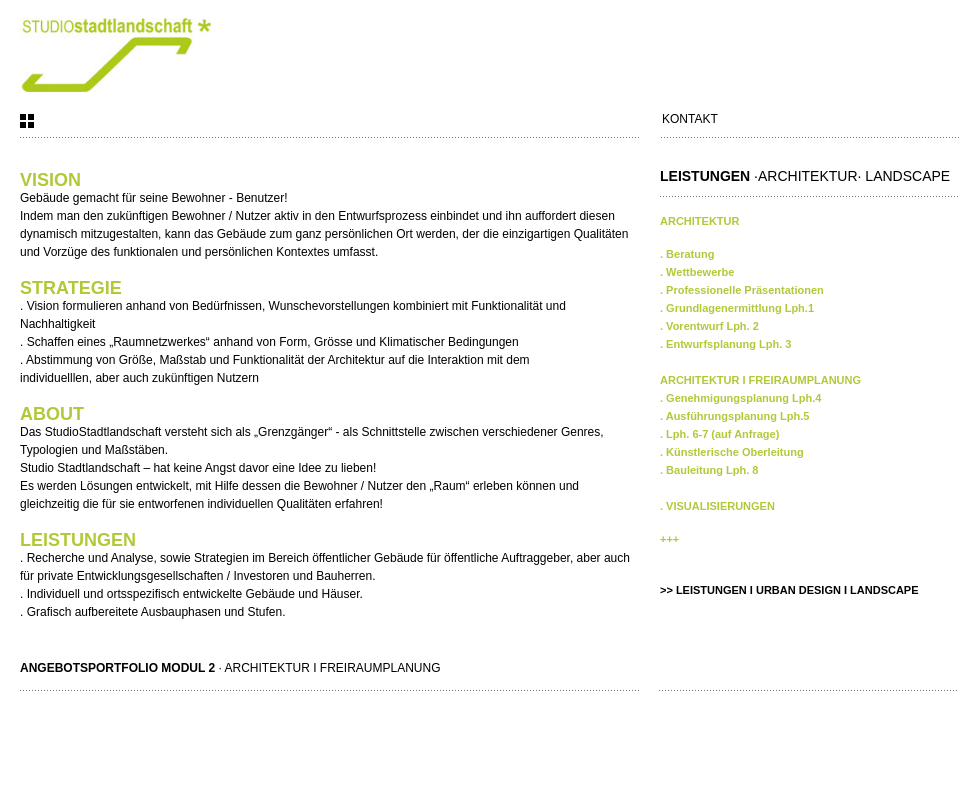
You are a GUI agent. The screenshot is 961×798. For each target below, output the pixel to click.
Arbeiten (33, 123)
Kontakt (690, 119)
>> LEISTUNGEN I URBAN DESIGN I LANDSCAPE (789, 590)
